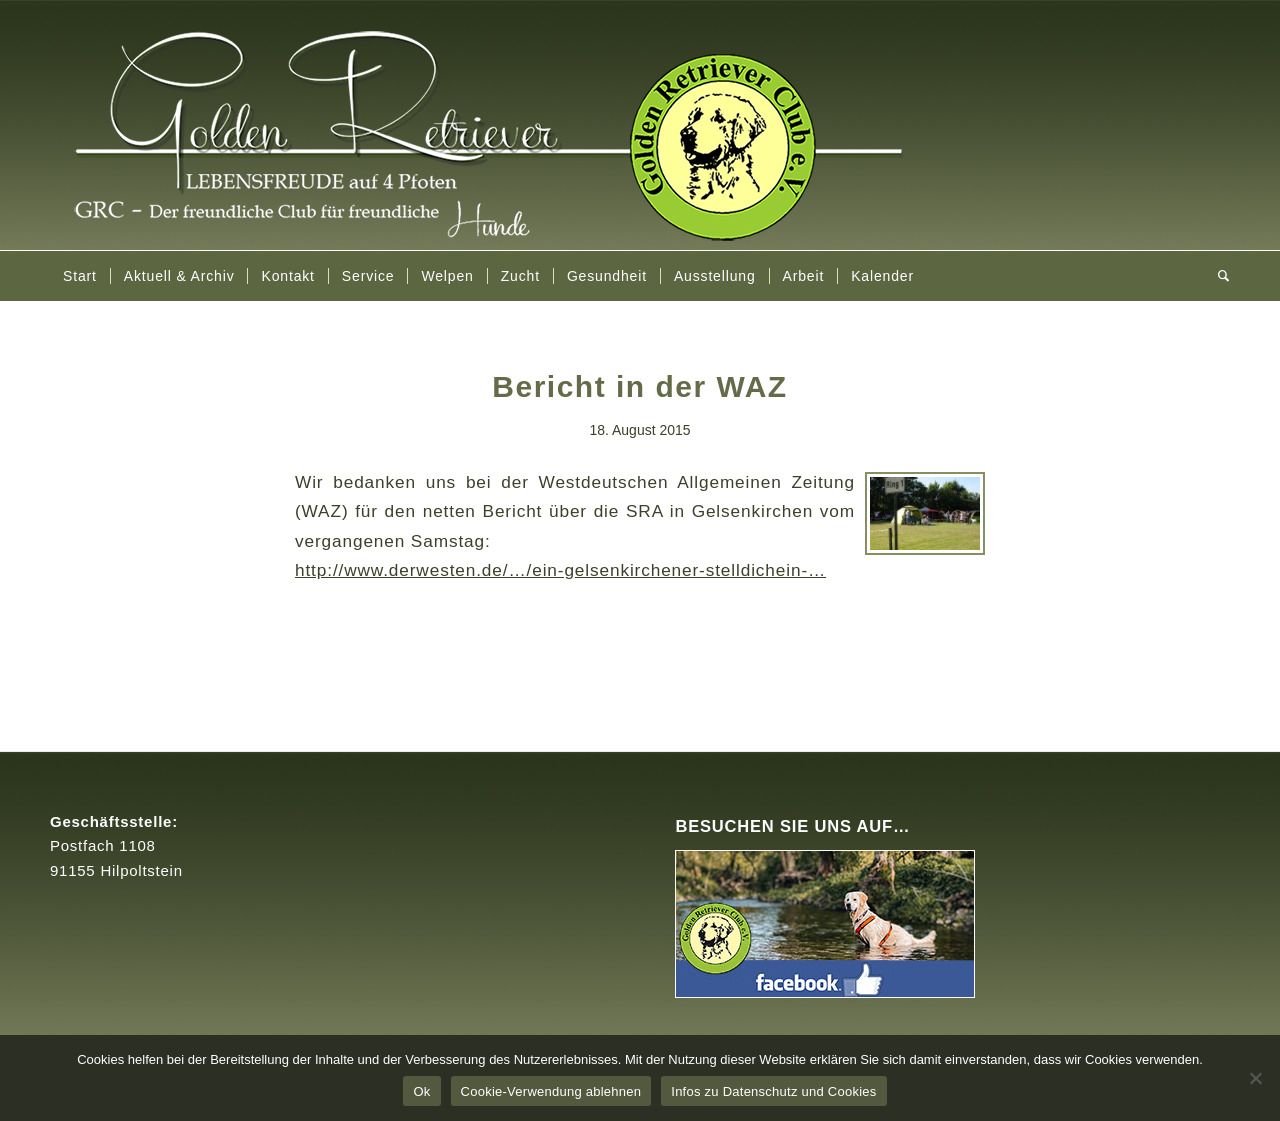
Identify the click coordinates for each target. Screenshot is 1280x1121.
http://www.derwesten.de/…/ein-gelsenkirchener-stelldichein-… (560, 570)
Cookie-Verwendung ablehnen (551, 1091)
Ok (421, 1091)
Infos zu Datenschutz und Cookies (773, 1091)
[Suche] (1217, 276)
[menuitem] (80, 276)
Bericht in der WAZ (639, 386)
